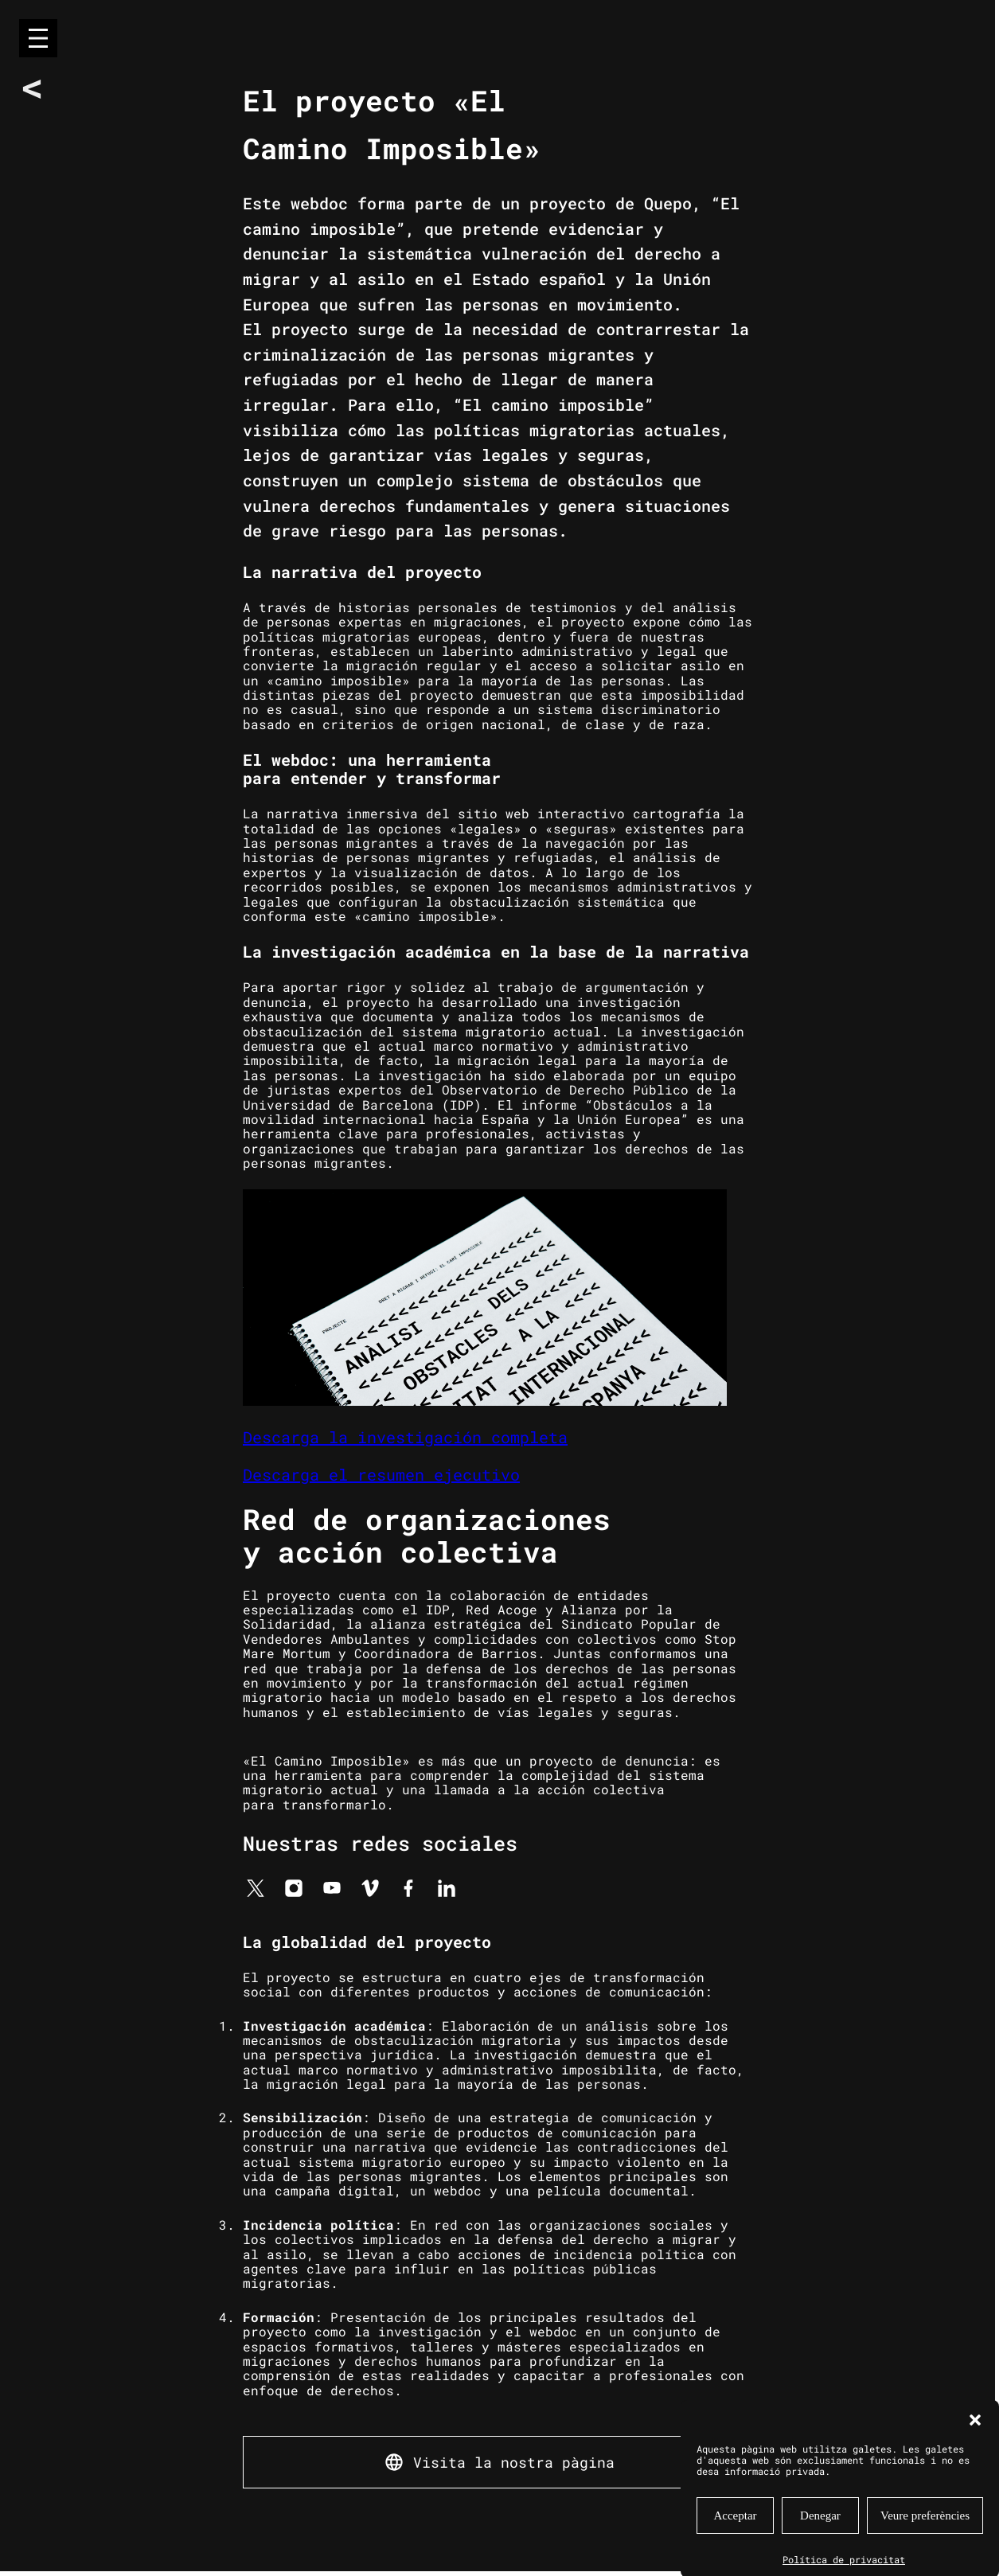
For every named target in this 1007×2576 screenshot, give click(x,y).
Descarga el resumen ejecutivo (381, 1474)
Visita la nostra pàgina (514, 2462)
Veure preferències (925, 2545)
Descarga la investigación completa (405, 1437)
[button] (975, 2450)
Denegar (820, 2545)
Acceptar (734, 2545)
